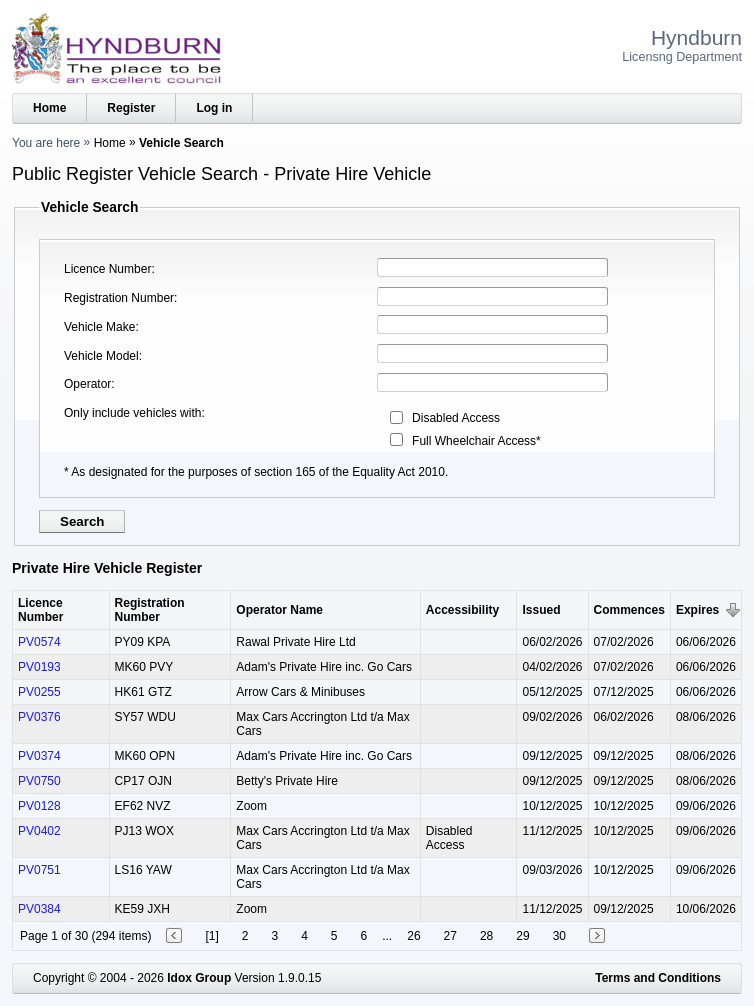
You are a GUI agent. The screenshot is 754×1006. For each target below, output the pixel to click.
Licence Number (107, 269)
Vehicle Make (99, 327)
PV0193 (39, 667)
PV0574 (39, 642)
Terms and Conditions (658, 978)
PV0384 (39, 909)
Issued (541, 610)
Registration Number (119, 298)
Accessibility (462, 610)
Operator (87, 384)
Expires (697, 610)
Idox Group (199, 978)
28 (486, 936)
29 (522, 936)
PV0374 (39, 756)
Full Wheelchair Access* (476, 441)
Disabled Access (456, 418)
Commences (629, 610)
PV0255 (39, 692)
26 (413, 936)
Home (49, 108)
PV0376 (39, 717)
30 (559, 936)
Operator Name (279, 610)
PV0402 (39, 831)
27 (450, 936)
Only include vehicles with (132, 413)
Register (131, 108)
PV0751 (39, 870)
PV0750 (39, 781)
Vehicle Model (101, 356)
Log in (214, 108)
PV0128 (39, 806)
